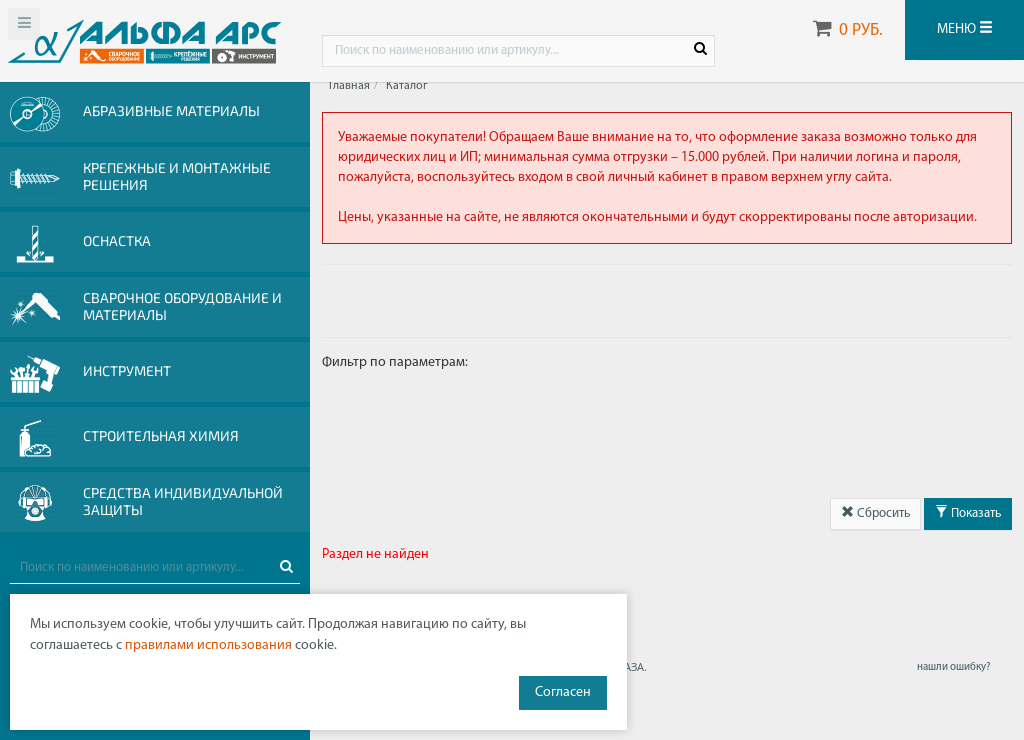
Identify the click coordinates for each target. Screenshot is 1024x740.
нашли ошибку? (953, 667)
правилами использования (208, 645)
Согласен (563, 692)
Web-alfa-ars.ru (144, 41)
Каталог (407, 86)
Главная (349, 86)
